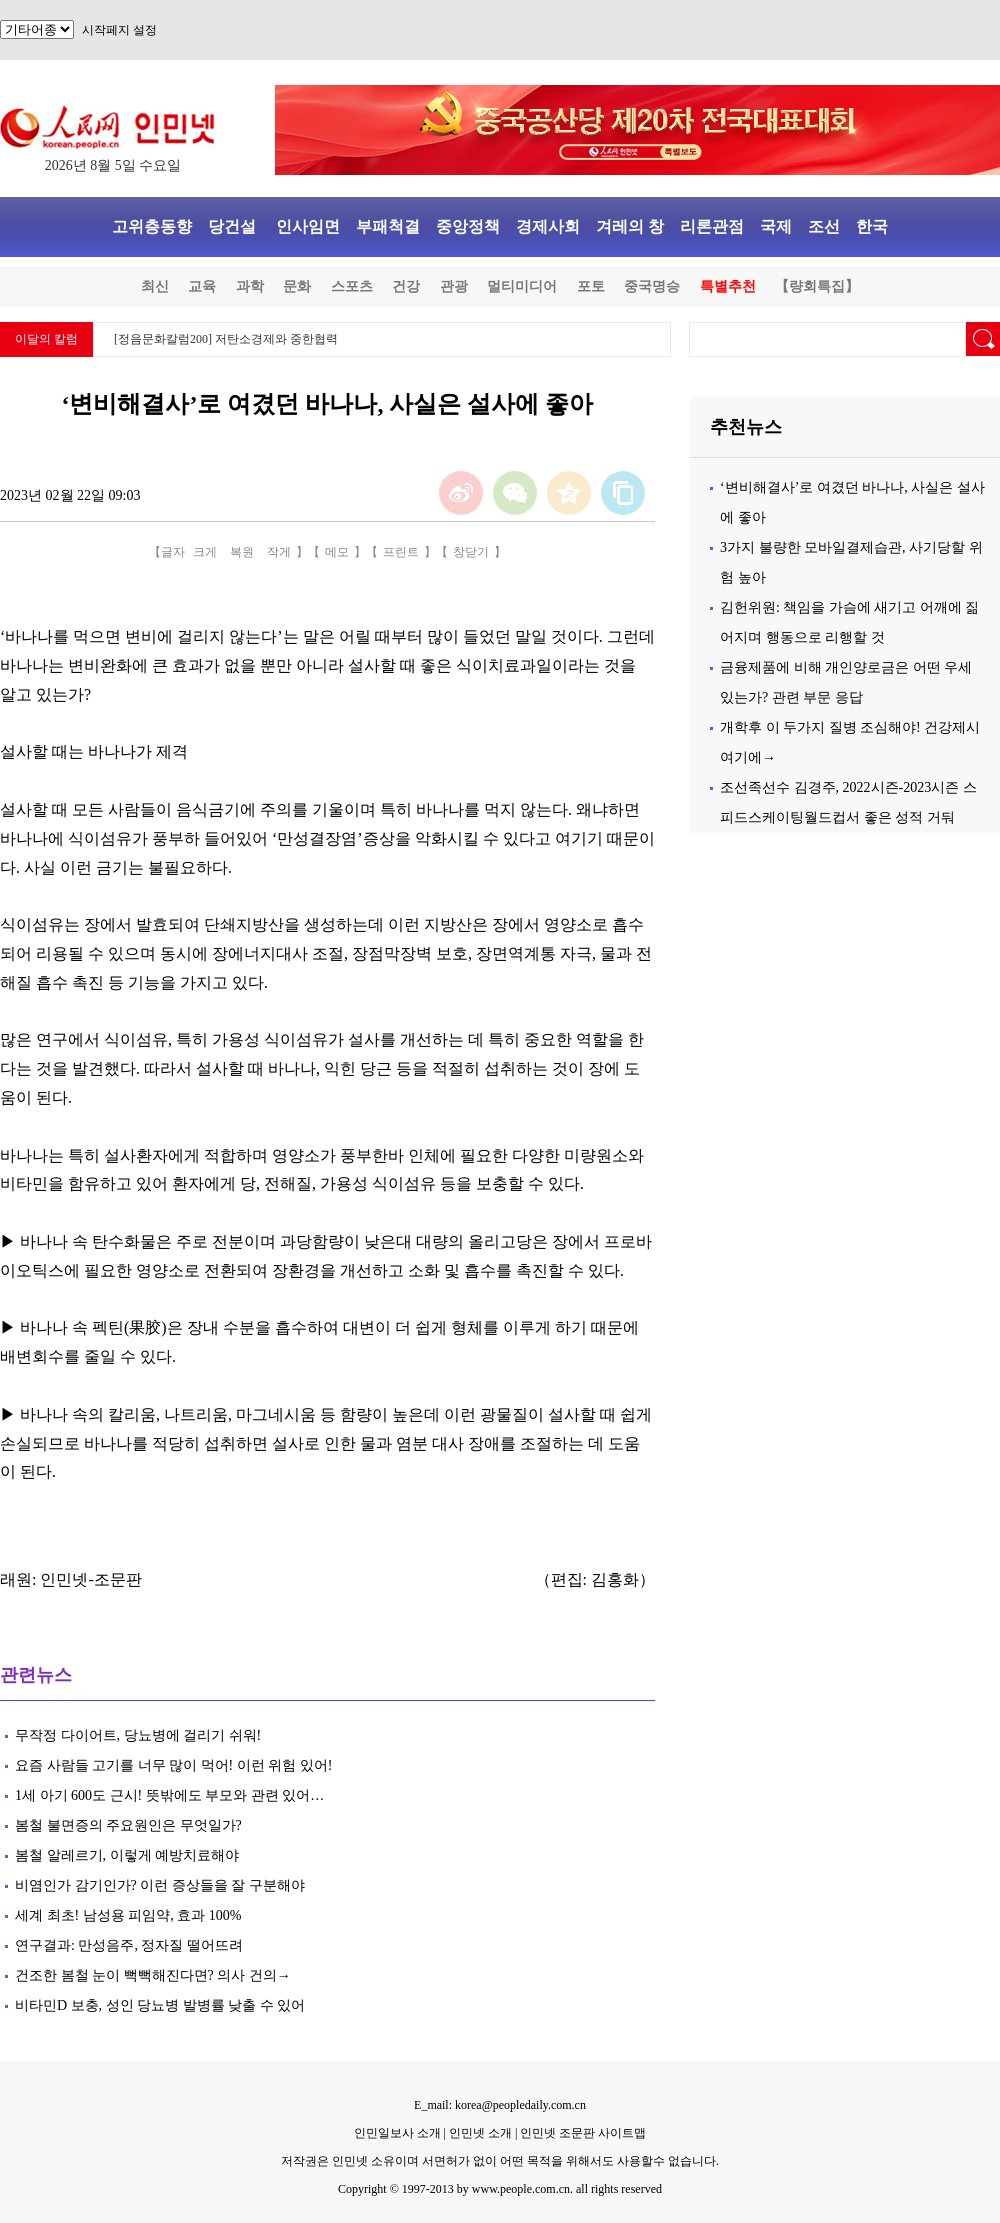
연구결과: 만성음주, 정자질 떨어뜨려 (129, 1945)
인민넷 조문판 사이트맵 (583, 2133)
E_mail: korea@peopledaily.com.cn (500, 2105)
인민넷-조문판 (90, 1579)
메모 (337, 552)
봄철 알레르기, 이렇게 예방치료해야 (127, 1855)
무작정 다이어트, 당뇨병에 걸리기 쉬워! (138, 1735)
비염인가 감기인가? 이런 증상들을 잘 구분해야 (160, 1885)
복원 (242, 552)
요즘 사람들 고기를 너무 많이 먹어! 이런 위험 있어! (173, 1765)
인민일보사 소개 (397, 2133)
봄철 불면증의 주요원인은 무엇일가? (132, 1825)
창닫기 (471, 552)
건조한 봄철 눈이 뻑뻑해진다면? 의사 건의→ (153, 1975)
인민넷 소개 (479, 2133)
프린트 (401, 552)
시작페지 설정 (119, 30)
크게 (205, 552)
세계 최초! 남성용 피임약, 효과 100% (128, 1915)
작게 (279, 552)
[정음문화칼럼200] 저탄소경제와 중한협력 (226, 339)
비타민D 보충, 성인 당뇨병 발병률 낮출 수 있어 (160, 2005)
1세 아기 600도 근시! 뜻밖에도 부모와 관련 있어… (169, 1795)
